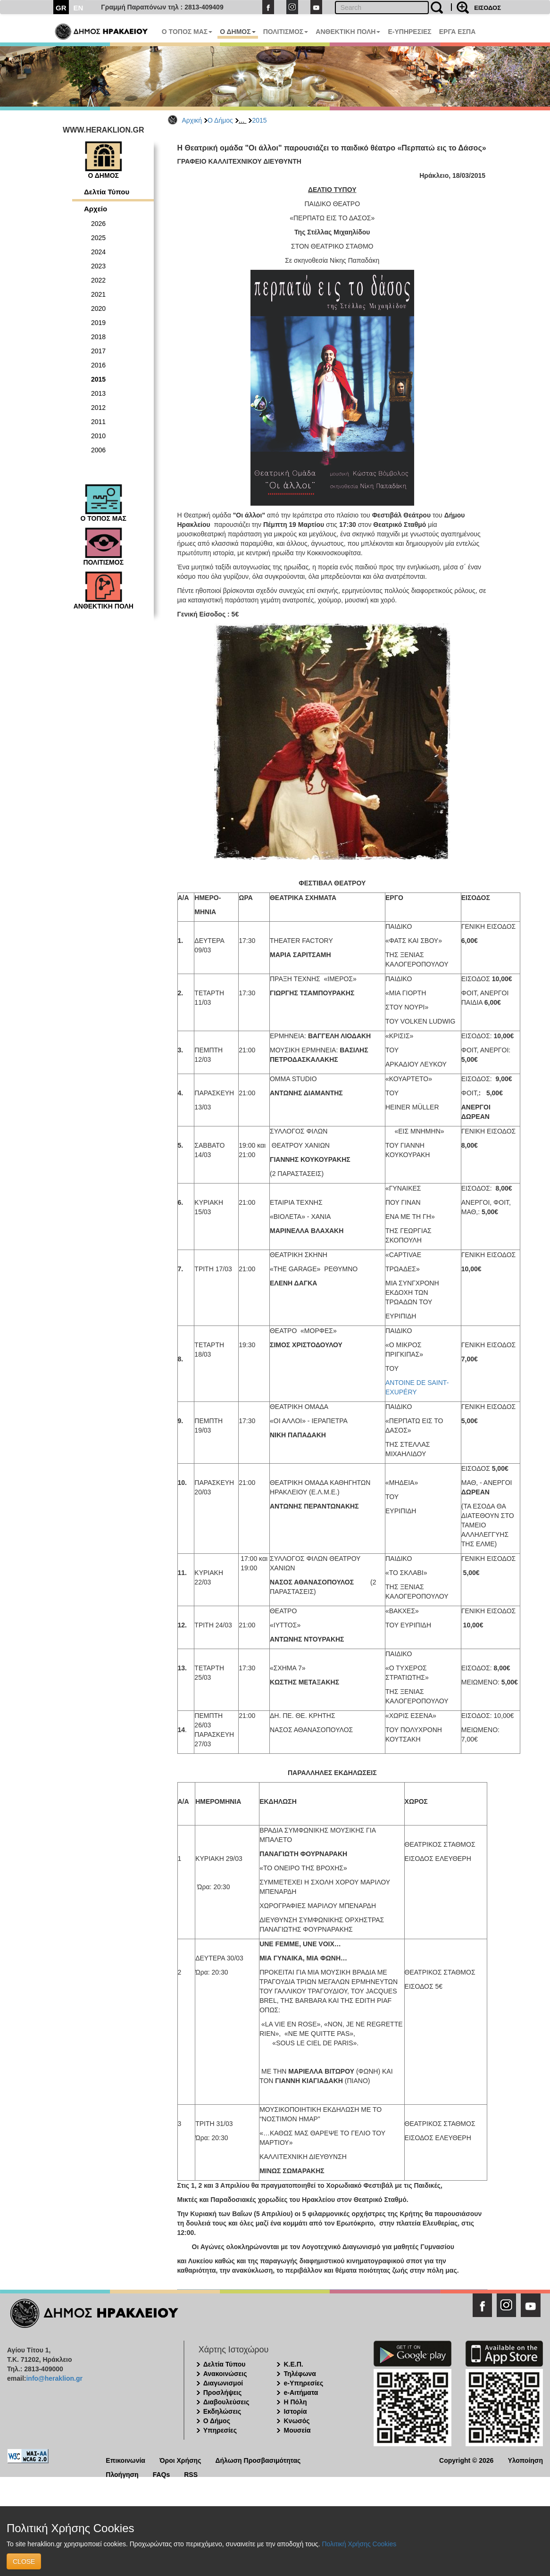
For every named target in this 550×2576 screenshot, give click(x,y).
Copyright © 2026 (466, 2460)
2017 (98, 351)
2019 (98, 322)
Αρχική (192, 120)
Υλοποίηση (525, 2460)
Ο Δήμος (220, 120)
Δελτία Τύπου (106, 192)
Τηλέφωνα (299, 2373)
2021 (98, 294)
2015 (259, 120)
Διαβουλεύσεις (226, 2402)
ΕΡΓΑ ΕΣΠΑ (457, 31)
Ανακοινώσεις (225, 2373)
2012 (98, 407)
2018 (98, 337)
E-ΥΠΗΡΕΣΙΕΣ (409, 31)
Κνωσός (296, 2421)
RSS (191, 2474)
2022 (98, 280)
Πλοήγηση (122, 2474)
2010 (98, 436)
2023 (98, 266)
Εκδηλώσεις (222, 2411)
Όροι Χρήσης (180, 2460)
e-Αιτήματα (300, 2392)
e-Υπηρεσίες (303, 2383)
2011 (98, 421)
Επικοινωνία (125, 2460)
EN (78, 8)
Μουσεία (296, 2430)
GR (61, 8)
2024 (98, 252)
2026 (98, 223)
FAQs (161, 2474)
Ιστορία (295, 2411)
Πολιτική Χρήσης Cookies (359, 2544)
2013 (98, 393)
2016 (98, 365)
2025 (98, 238)
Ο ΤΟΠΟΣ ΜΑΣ (187, 31)
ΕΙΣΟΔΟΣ (487, 7)
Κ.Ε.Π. (293, 2364)
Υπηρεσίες (220, 2430)
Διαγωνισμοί (223, 2383)
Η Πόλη (295, 2402)
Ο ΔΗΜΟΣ (237, 31)
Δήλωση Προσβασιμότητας (257, 2460)
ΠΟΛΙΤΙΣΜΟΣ (285, 31)
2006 (98, 450)
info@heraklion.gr (54, 2378)
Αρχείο (95, 209)
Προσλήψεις (222, 2392)
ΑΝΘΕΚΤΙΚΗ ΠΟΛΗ (348, 31)
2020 (98, 308)
